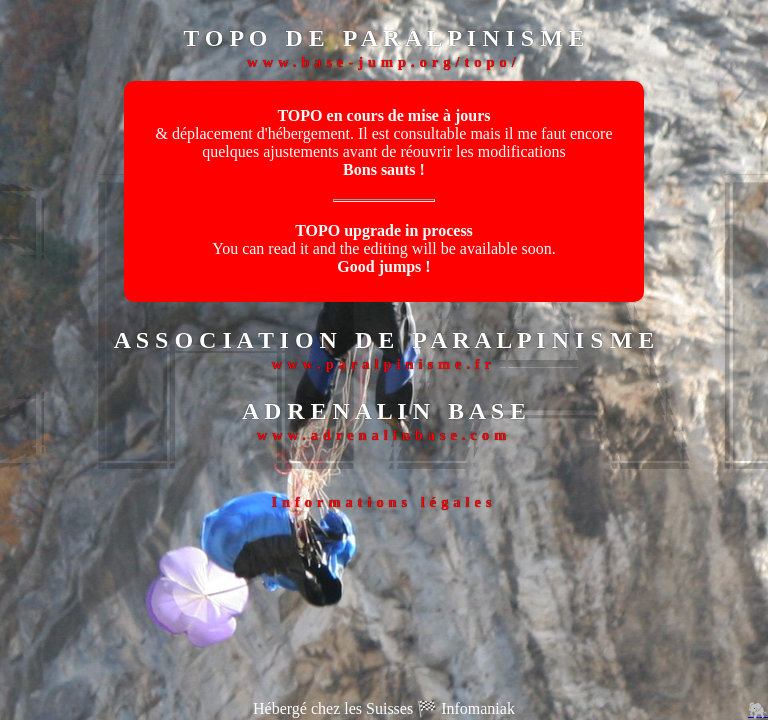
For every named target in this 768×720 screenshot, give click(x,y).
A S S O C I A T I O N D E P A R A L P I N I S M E (384, 340)
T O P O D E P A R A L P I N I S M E (384, 38)
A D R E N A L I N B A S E (384, 411)
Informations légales (383, 502)
